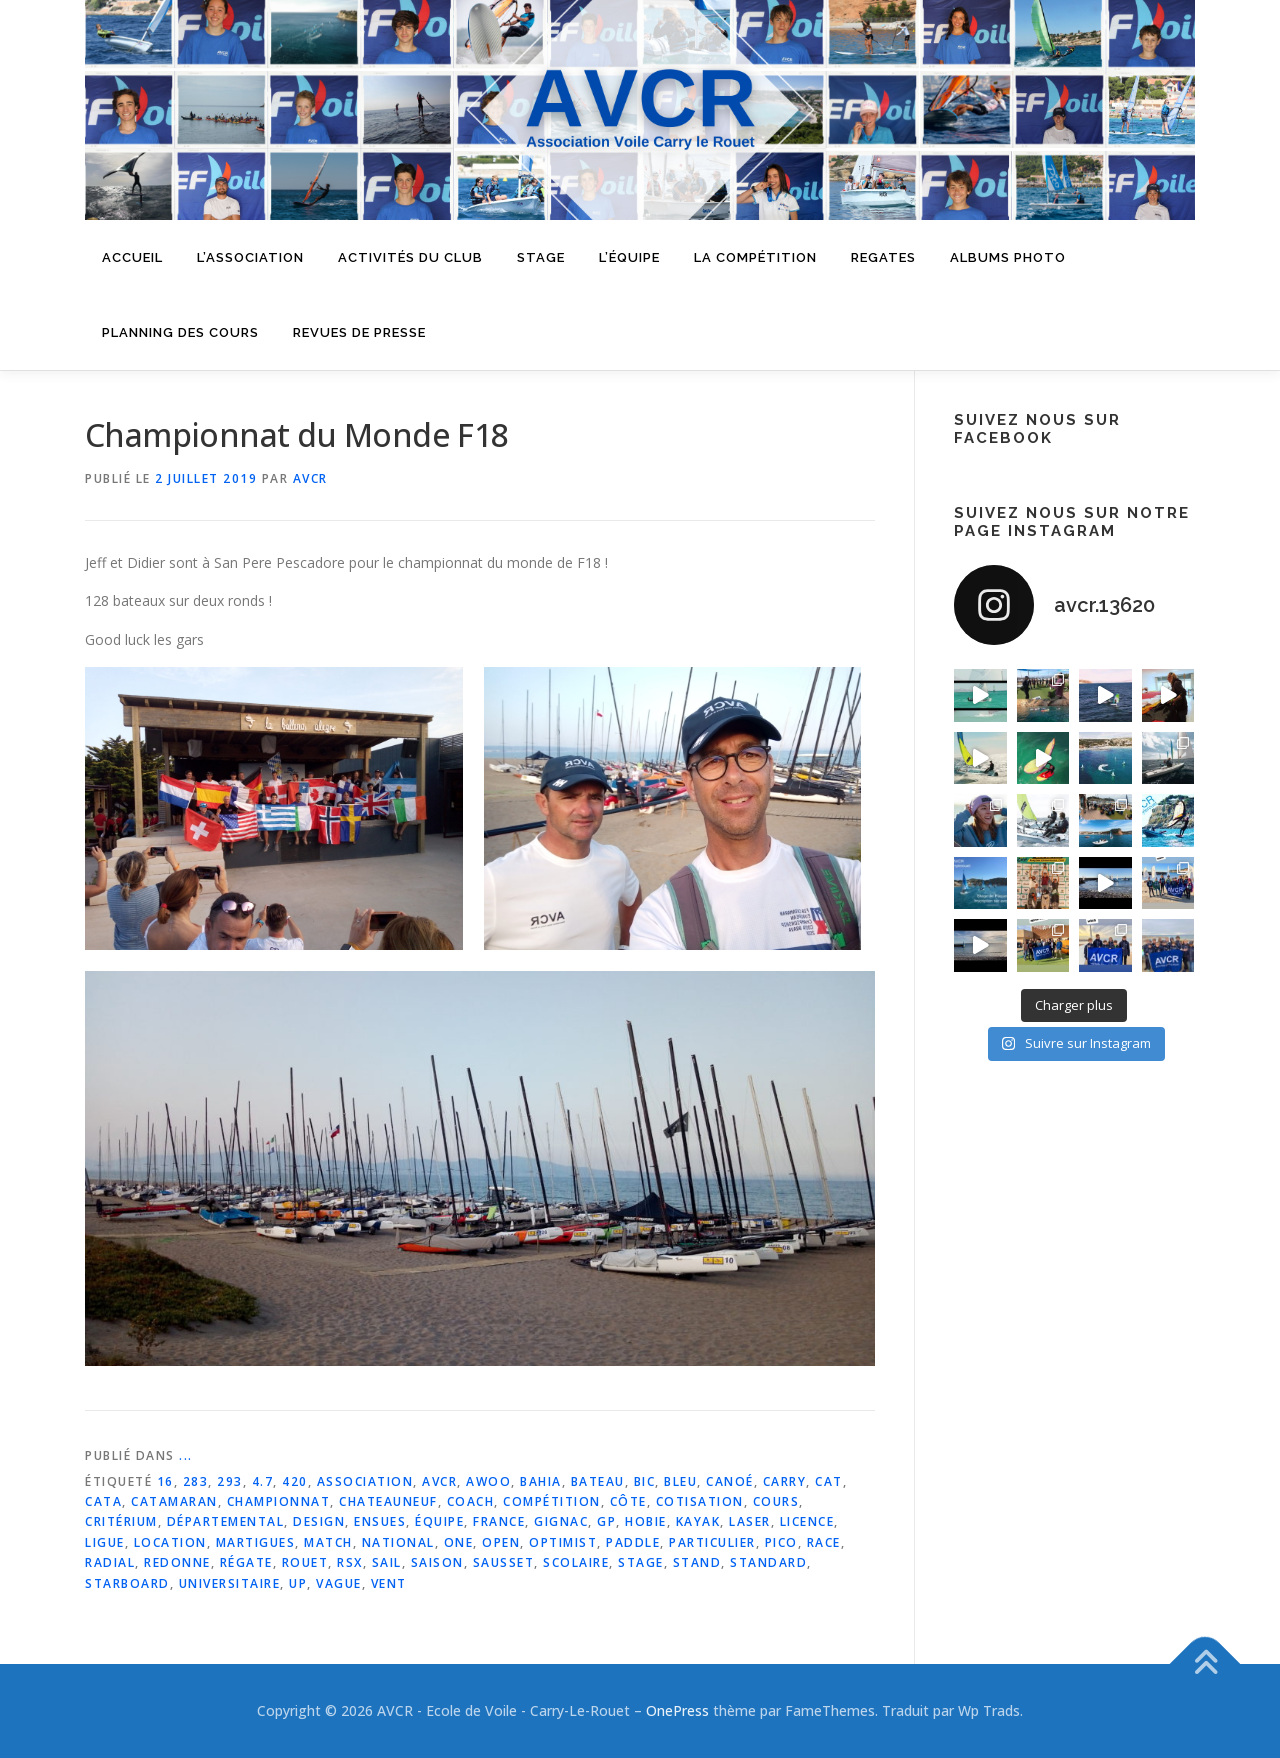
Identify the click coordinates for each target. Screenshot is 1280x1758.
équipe (439, 1521)
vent (389, 1583)
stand (697, 1562)
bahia (541, 1481)
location (170, 1542)
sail (387, 1562)
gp (606, 1521)
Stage (541, 257)
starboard (127, 1583)
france (499, 1521)
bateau (598, 1481)
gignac (561, 1521)
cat (829, 1481)
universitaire (230, 1583)
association (365, 1481)
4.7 (263, 1481)
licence (807, 1521)
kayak (698, 1521)
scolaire (576, 1562)
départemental (226, 1521)
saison (437, 1562)
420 (295, 1481)
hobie (646, 1521)
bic (645, 1481)
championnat (279, 1501)
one (459, 1542)
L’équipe (629, 257)
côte (628, 1501)
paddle (633, 1542)
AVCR (310, 478)
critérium (121, 1521)
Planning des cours (180, 332)
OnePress (677, 1710)
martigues (256, 1542)
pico (781, 1542)
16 (165, 1481)
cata (103, 1501)
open (501, 1542)
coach (471, 1501)
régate (246, 1562)
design (319, 1521)
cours (776, 1501)
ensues (380, 1521)
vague (339, 1583)
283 (196, 1481)
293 (230, 1481)
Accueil (132, 257)
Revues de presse (359, 332)
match (328, 1542)
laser (750, 1521)
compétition (552, 1501)
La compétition (755, 257)
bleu (680, 1481)
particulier (712, 1542)
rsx (350, 1562)
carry (785, 1481)
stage (641, 1562)
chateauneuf (388, 1501)
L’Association (250, 257)
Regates (883, 257)
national (398, 1542)
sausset (504, 1562)
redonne (177, 1562)
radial (110, 1562)
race (824, 1542)
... (186, 1455)
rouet (305, 1562)
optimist (563, 1542)
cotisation (700, 1501)
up (298, 1583)
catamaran (174, 1501)
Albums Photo (1008, 257)
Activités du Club (410, 257)
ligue (105, 1542)
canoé (730, 1481)
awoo (488, 1481)
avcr (439, 1481)
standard (768, 1562)
